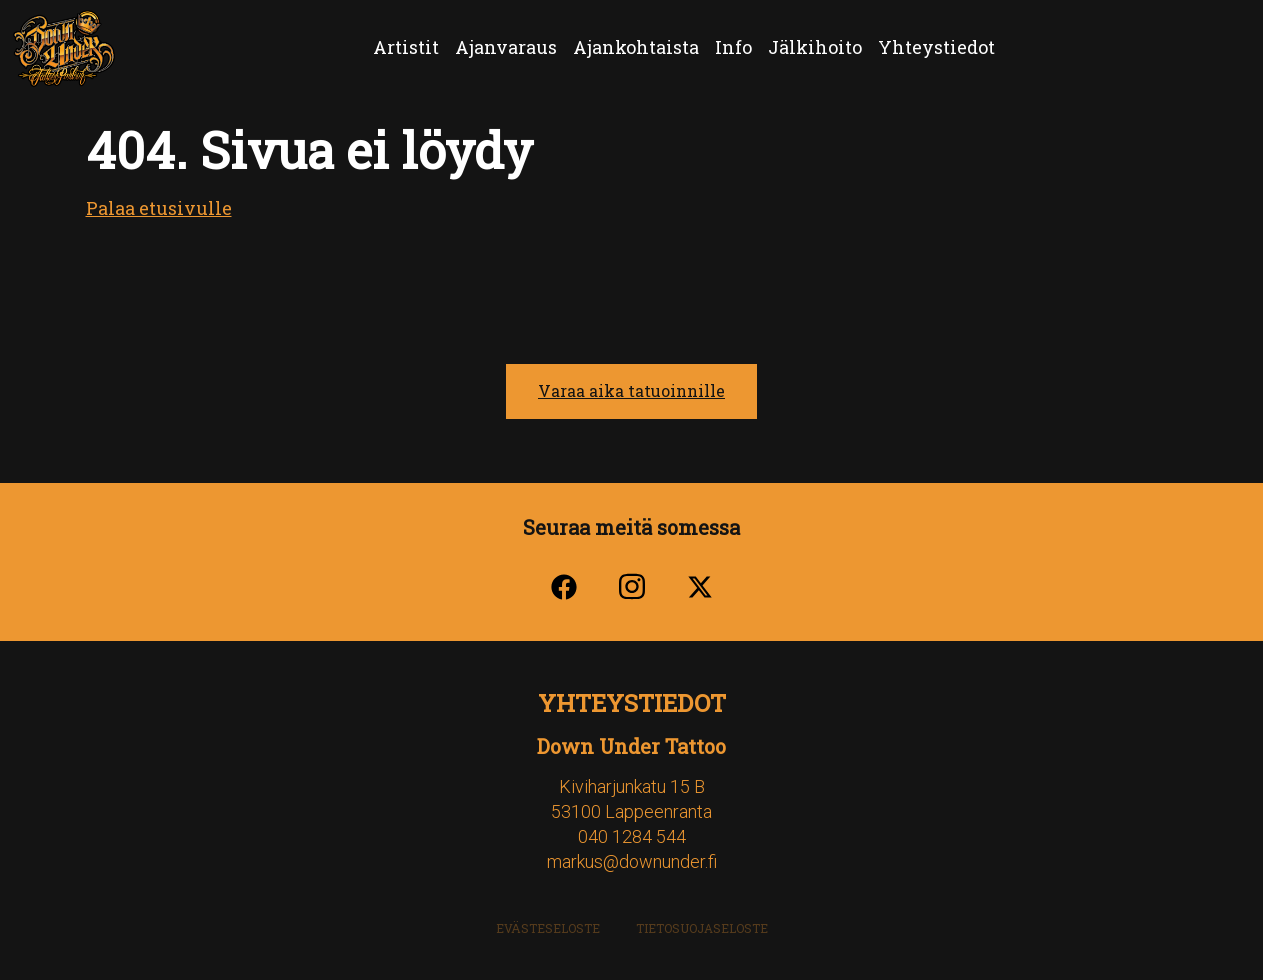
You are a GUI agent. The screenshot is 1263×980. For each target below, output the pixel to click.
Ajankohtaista (636, 47)
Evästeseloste (548, 928)
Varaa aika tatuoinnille (631, 390)
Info (733, 47)
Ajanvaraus (506, 47)
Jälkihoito (815, 47)
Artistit (406, 47)
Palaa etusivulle (159, 208)
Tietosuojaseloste (702, 928)
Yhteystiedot (936, 47)
